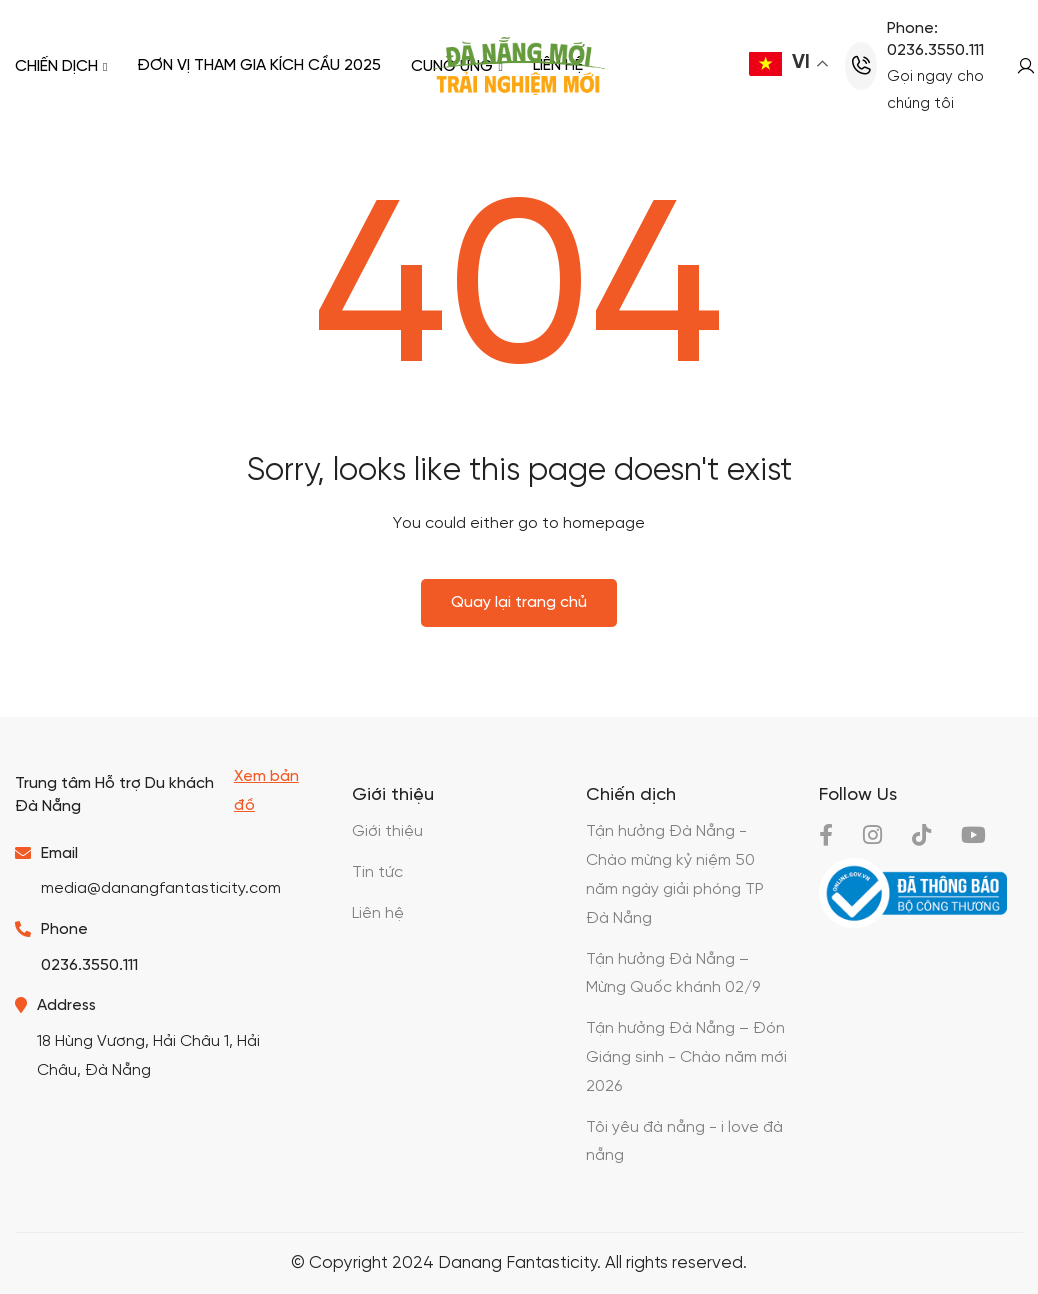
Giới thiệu (387, 831)
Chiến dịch (61, 66)
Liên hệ (378, 913)
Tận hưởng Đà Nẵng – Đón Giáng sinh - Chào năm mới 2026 (686, 1057)
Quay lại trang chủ (519, 602)
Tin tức (377, 872)
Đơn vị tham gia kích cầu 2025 (259, 65)
